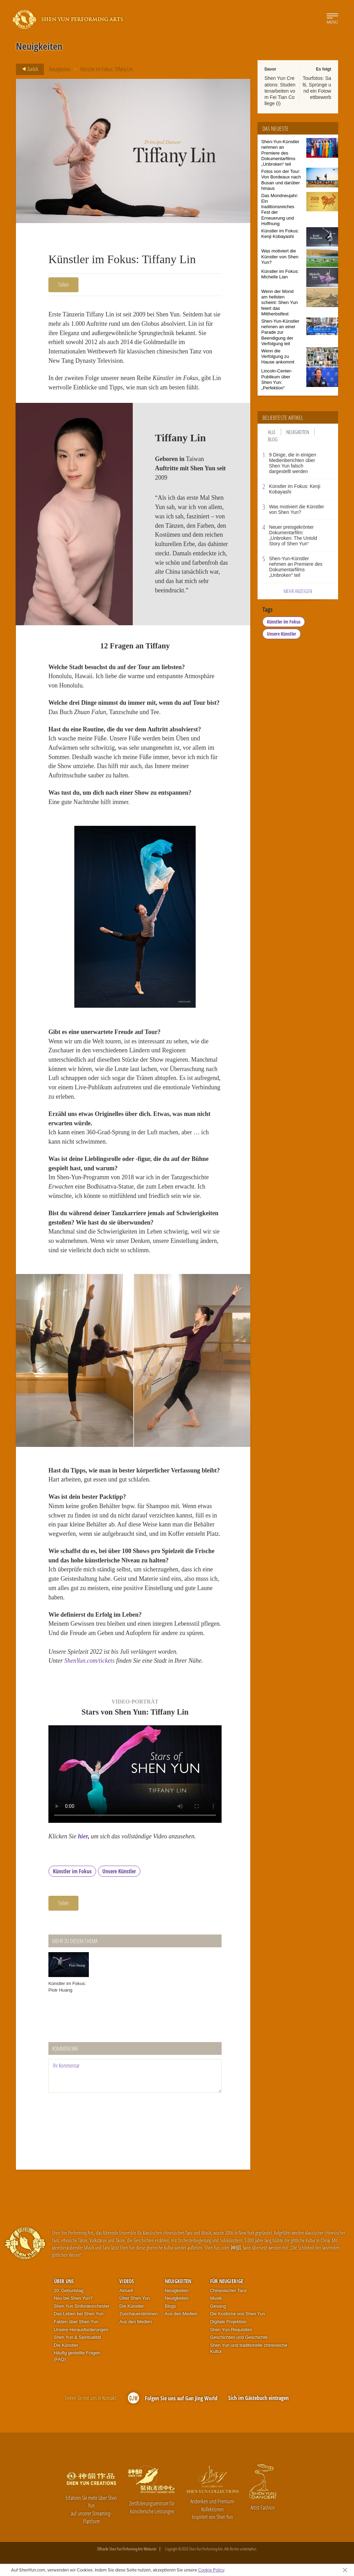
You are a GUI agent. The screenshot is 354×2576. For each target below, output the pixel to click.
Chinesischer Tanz (228, 2290)
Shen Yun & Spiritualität (77, 2337)
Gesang (218, 2306)
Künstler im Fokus (72, 1871)
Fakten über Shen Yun (76, 2321)
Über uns (64, 2281)
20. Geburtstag (69, 2290)
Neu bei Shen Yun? (73, 2298)
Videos (126, 2281)
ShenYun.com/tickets (89, 1660)
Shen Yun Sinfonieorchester (82, 2306)
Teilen (63, 284)
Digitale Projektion (228, 2321)
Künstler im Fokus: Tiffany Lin (107, 69)
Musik (216, 2298)
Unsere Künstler (119, 1871)
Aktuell (126, 2290)
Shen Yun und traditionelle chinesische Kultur (248, 2348)
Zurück (28, 69)
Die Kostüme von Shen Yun (237, 2313)
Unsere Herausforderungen (81, 2329)
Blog (273, 439)
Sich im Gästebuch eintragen (258, 2398)
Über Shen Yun (134, 2298)
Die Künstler (66, 2345)
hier (83, 1836)
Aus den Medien (135, 2321)
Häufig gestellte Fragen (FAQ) (77, 2356)
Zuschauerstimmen (138, 2313)
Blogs (170, 2306)
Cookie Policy (211, 2570)
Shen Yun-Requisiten (231, 2329)
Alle (272, 431)
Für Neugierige (226, 2281)
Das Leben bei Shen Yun (79, 2313)
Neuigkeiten (60, 69)
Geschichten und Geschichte (239, 2337)
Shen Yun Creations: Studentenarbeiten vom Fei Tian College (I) (280, 90)
